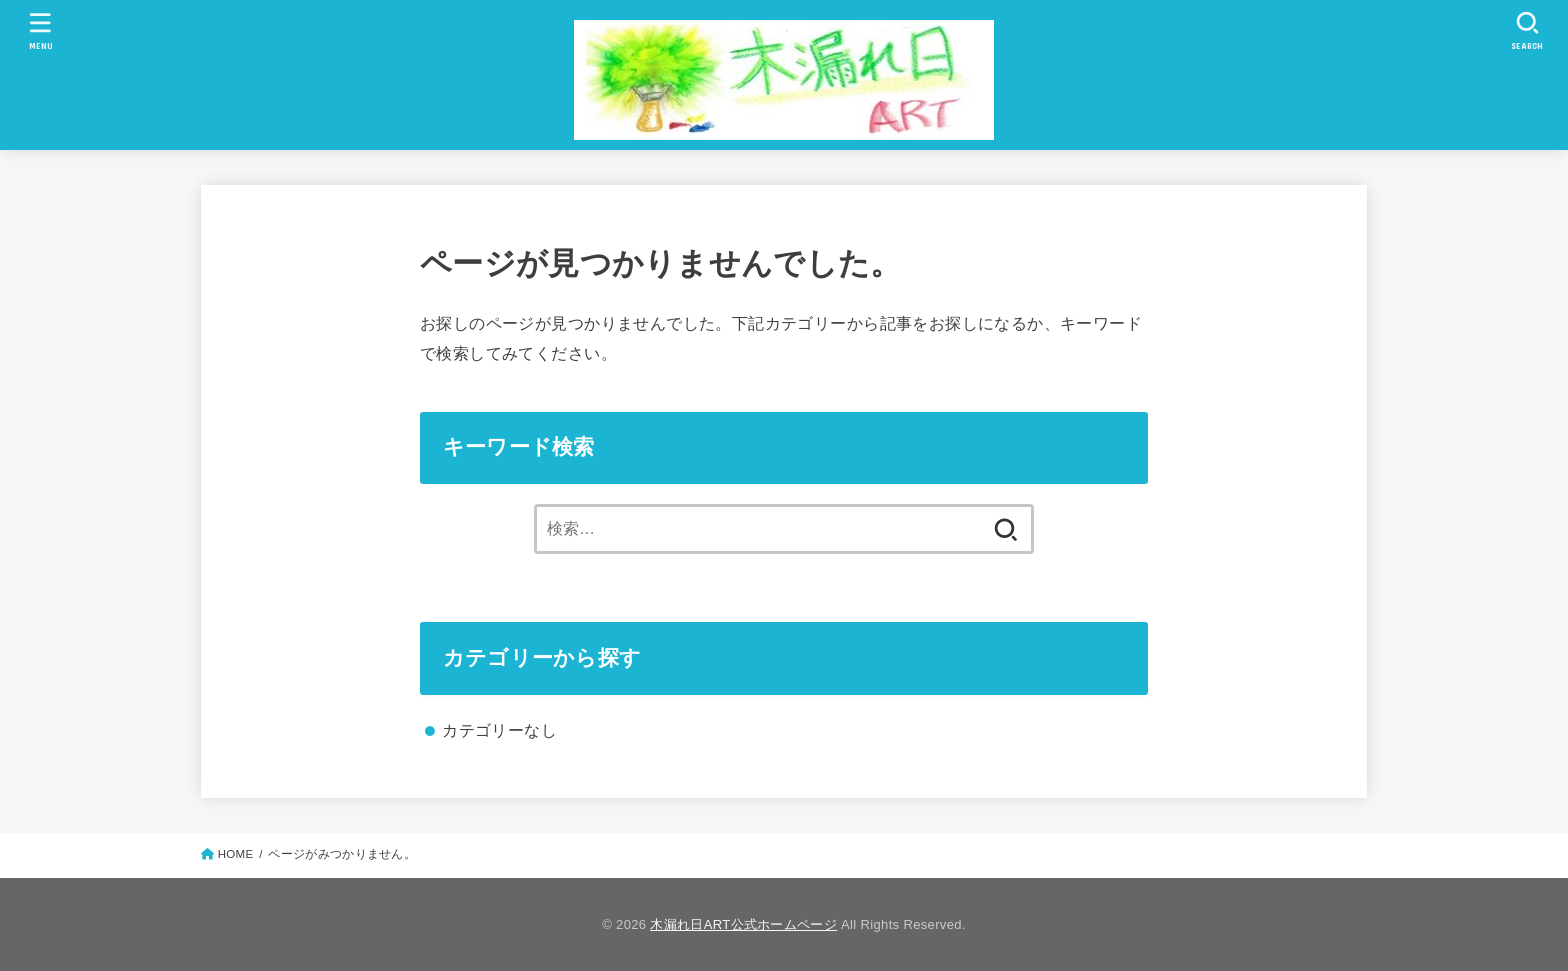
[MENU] (40, 30)
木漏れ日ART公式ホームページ (743, 924)
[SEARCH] (1527, 30)
